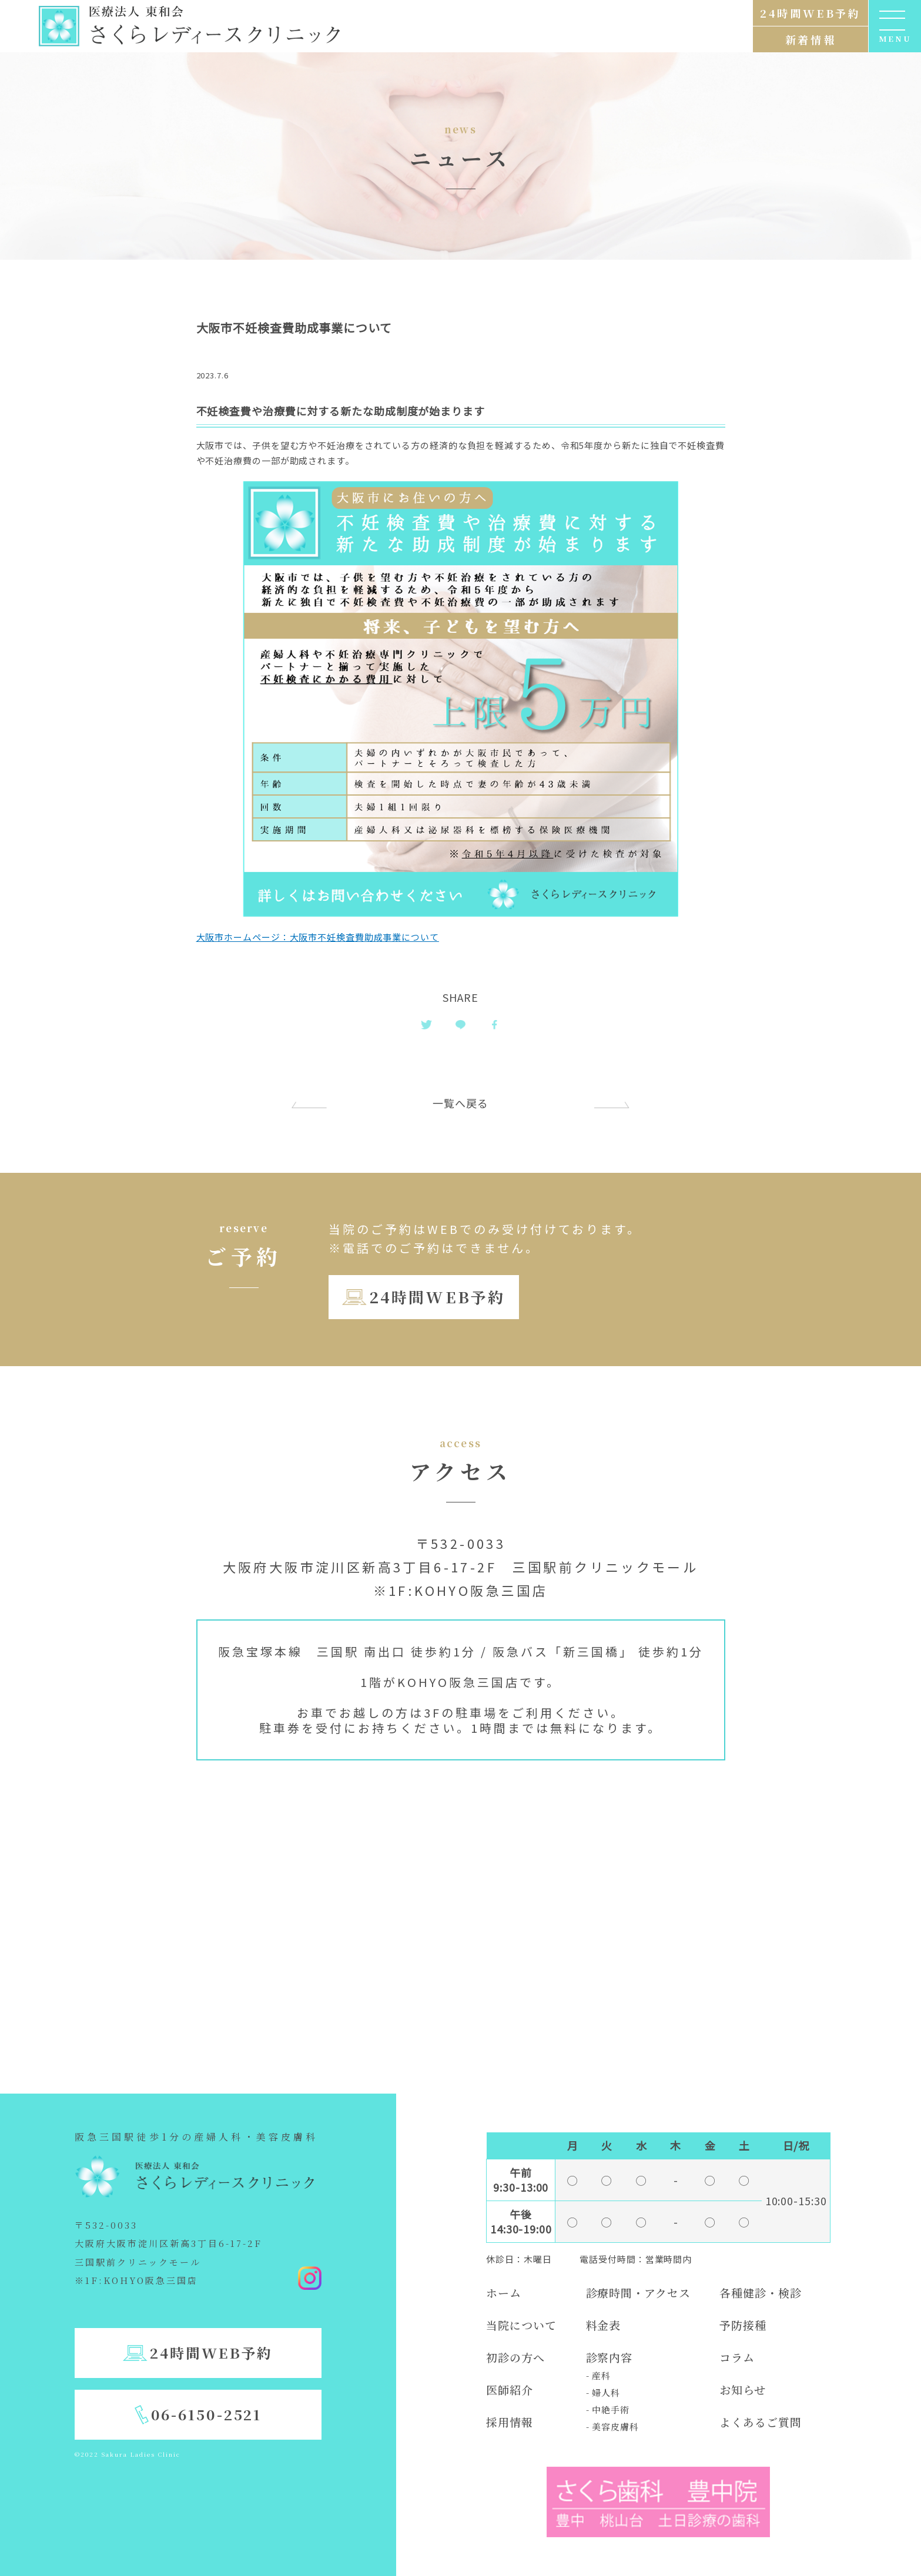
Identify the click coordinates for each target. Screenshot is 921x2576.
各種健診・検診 (760, 2292)
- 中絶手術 (607, 2409)
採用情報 (509, 2422)
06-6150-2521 (206, 2414)
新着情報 (810, 39)
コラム (737, 2357)
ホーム (503, 2292)
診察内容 (609, 2357)
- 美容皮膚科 (612, 2426)
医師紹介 (509, 2389)
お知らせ (742, 2389)
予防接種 (742, 2325)
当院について (521, 2325)
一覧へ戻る (460, 1103)
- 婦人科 (603, 2392)
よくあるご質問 (760, 2422)
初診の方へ (515, 2357)
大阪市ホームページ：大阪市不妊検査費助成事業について (317, 937)
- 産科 (598, 2375)
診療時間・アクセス (638, 2292)
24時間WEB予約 (437, 1296)
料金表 (603, 2325)
